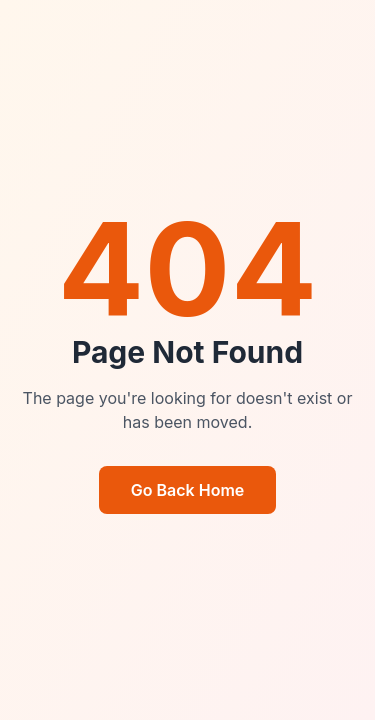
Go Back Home (188, 490)
